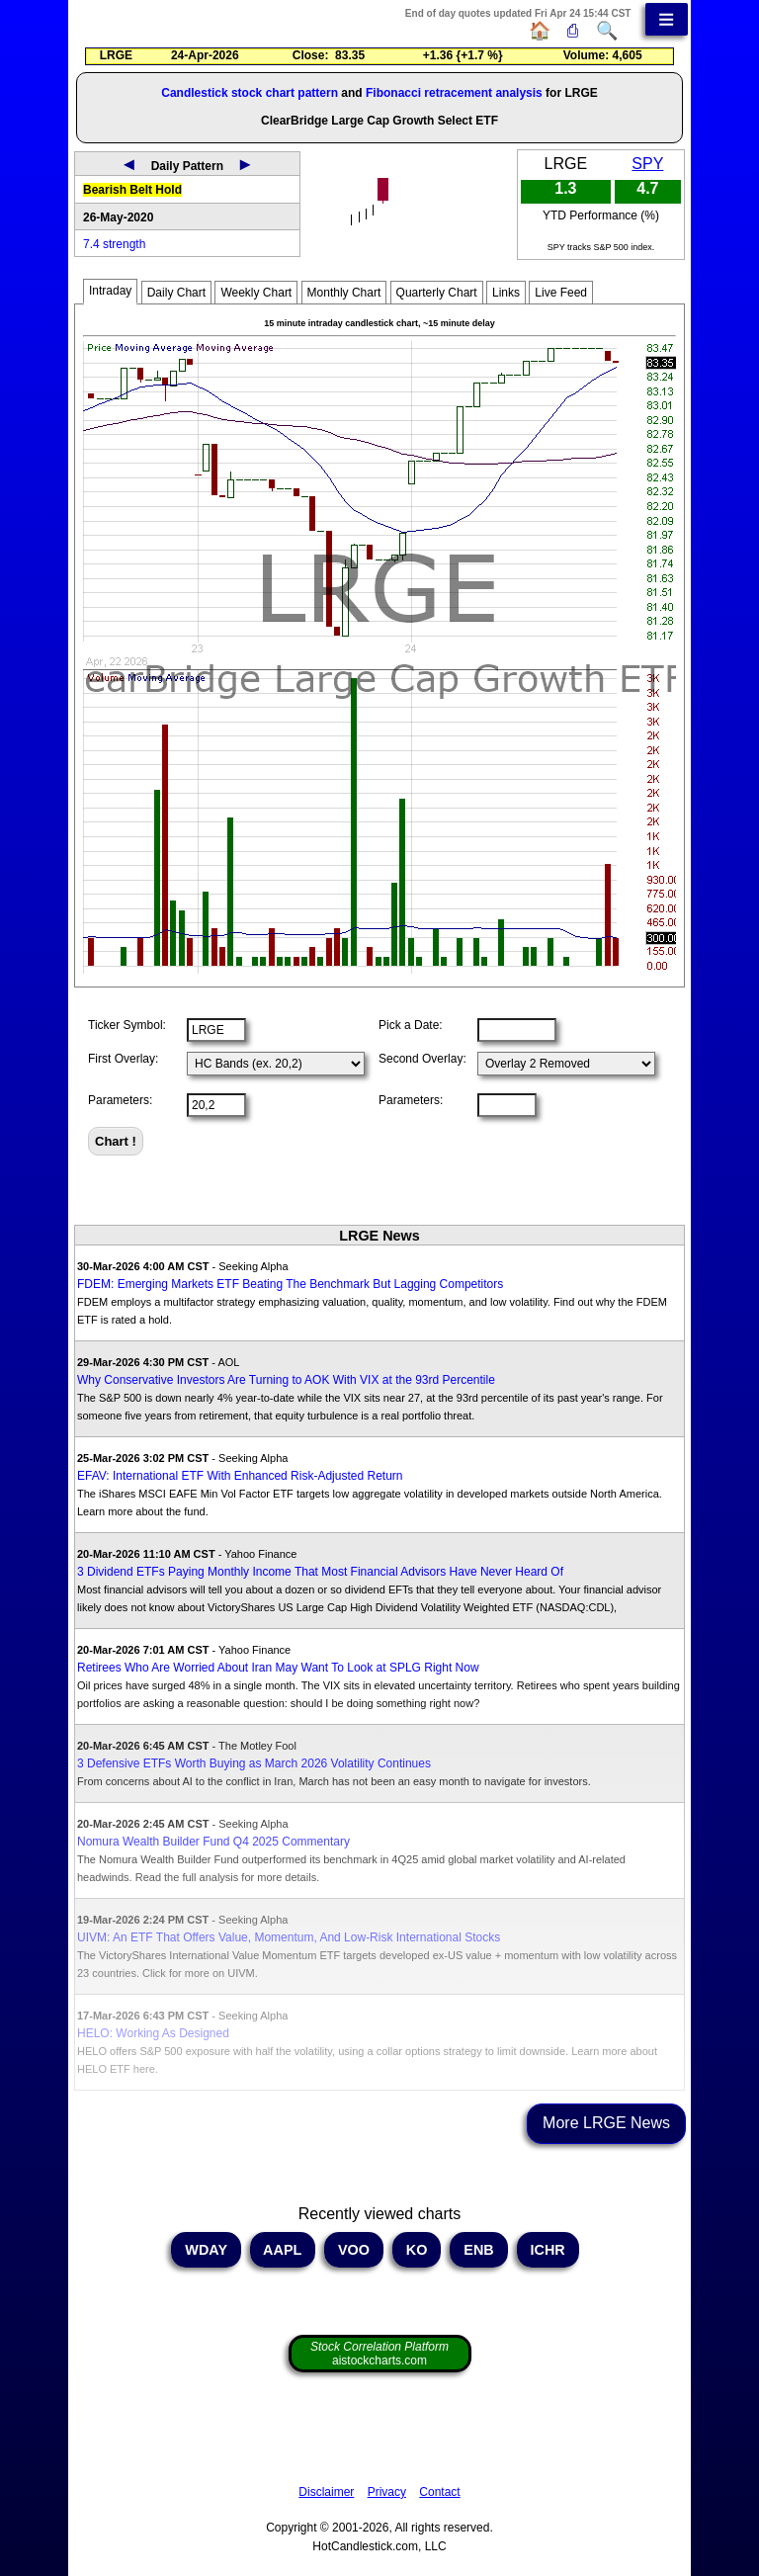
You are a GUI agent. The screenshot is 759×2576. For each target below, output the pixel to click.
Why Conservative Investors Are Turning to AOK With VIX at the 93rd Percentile (286, 1380)
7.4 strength (114, 244)
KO (417, 2250)
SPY (647, 163)
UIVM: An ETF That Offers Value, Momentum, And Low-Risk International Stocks (288, 1937)
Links (506, 293)
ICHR (548, 2250)
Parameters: (120, 1100)
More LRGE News (606, 2122)
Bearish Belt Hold (132, 190)
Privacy (387, 2492)
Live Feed (561, 293)
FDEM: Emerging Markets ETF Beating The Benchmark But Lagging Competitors (290, 1284)
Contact (439, 2492)
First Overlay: (123, 1059)
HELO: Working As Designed (153, 2033)
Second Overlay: (422, 1059)
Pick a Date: (411, 1025)
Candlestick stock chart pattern (249, 93)
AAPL (282, 2250)
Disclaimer (326, 2492)
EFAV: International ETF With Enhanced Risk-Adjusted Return (239, 1476)
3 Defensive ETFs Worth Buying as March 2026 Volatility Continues (254, 1763)
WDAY (205, 2250)
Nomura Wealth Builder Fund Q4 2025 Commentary (213, 1841)
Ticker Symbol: (127, 1025)
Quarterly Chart (436, 293)
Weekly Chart (256, 293)
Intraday (110, 291)
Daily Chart (176, 293)
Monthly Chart (344, 293)
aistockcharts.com (379, 2353)
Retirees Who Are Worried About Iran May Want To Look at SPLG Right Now (278, 1667)
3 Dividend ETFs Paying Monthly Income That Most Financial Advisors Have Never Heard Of (320, 1572)
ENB (478, 2250)
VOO (354, 2250)
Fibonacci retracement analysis (454, 93)
